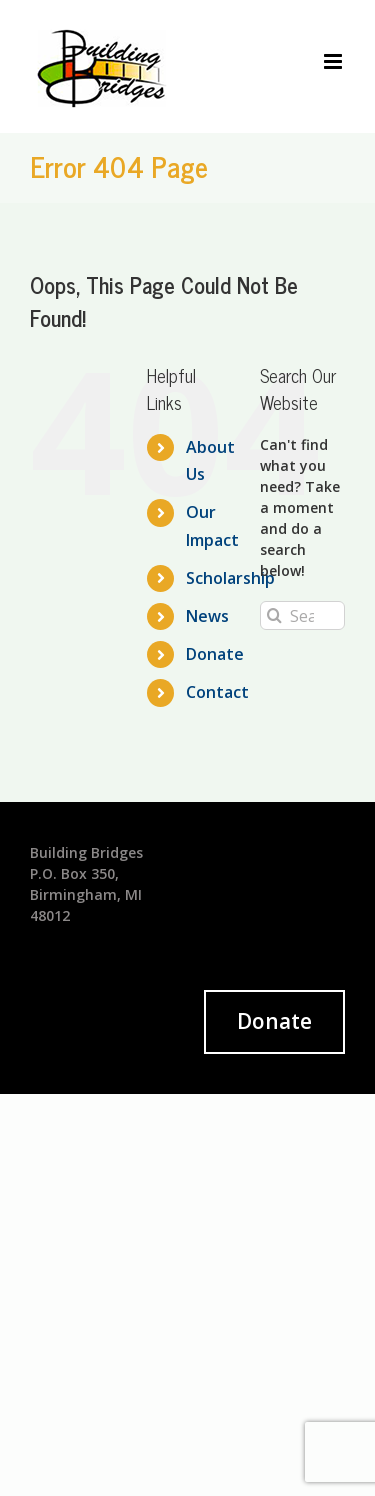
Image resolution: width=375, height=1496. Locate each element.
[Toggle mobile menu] (334, 61)
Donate (215, 654)
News (207, 616)
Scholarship (230, 578)
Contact (217, 692)
